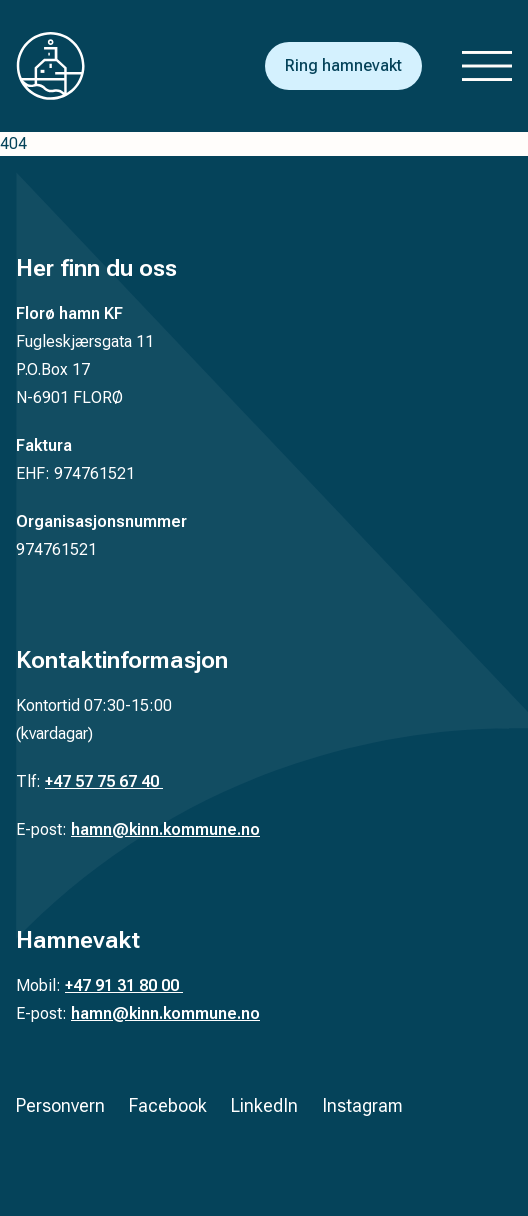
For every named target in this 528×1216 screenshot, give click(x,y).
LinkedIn (264, 1105)
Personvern (60, 1105)
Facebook (168, 1105)
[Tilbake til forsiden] (66, 66)
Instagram (362, 1105)
